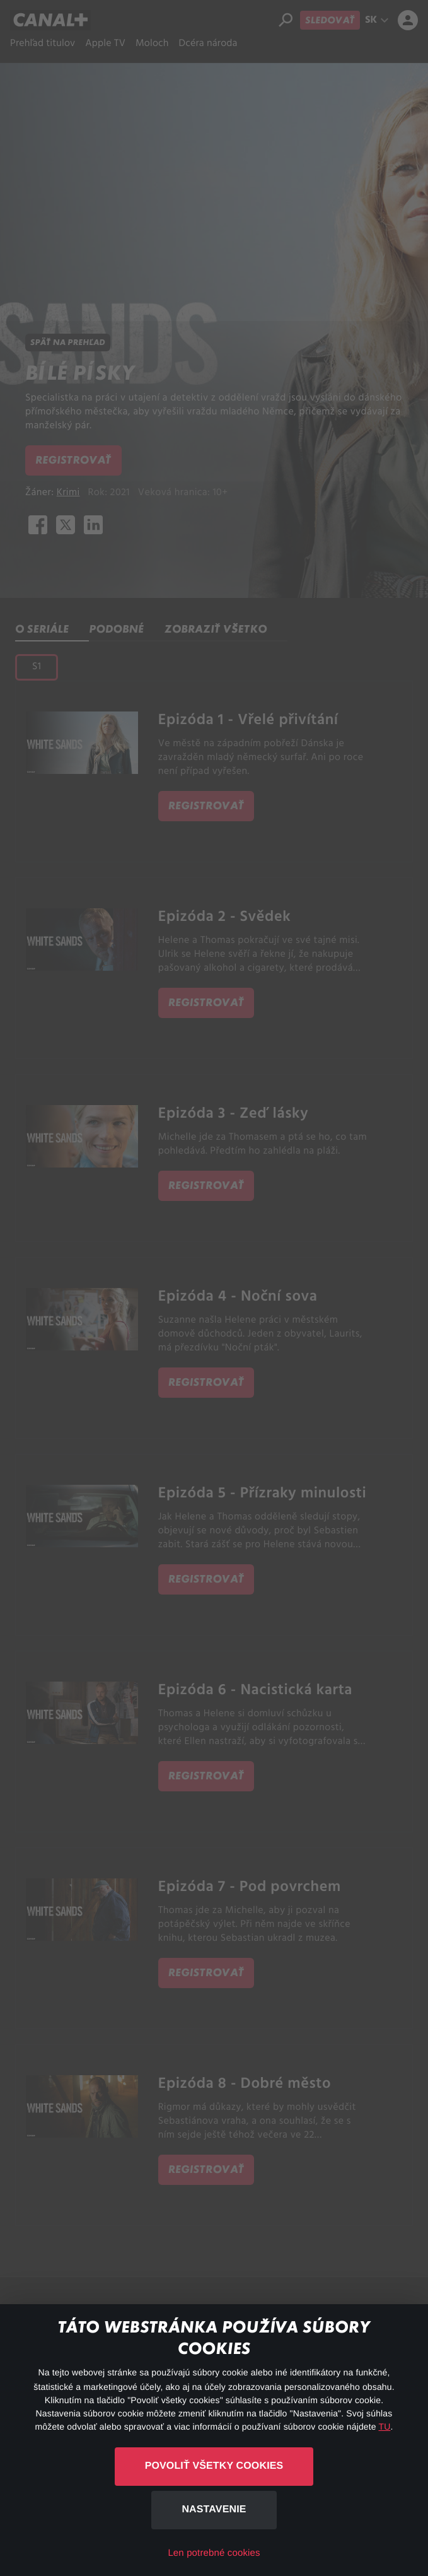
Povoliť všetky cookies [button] (214, 2466)
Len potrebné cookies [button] (214, 2553)
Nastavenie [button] (214, 2509)
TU (385, 2426)
